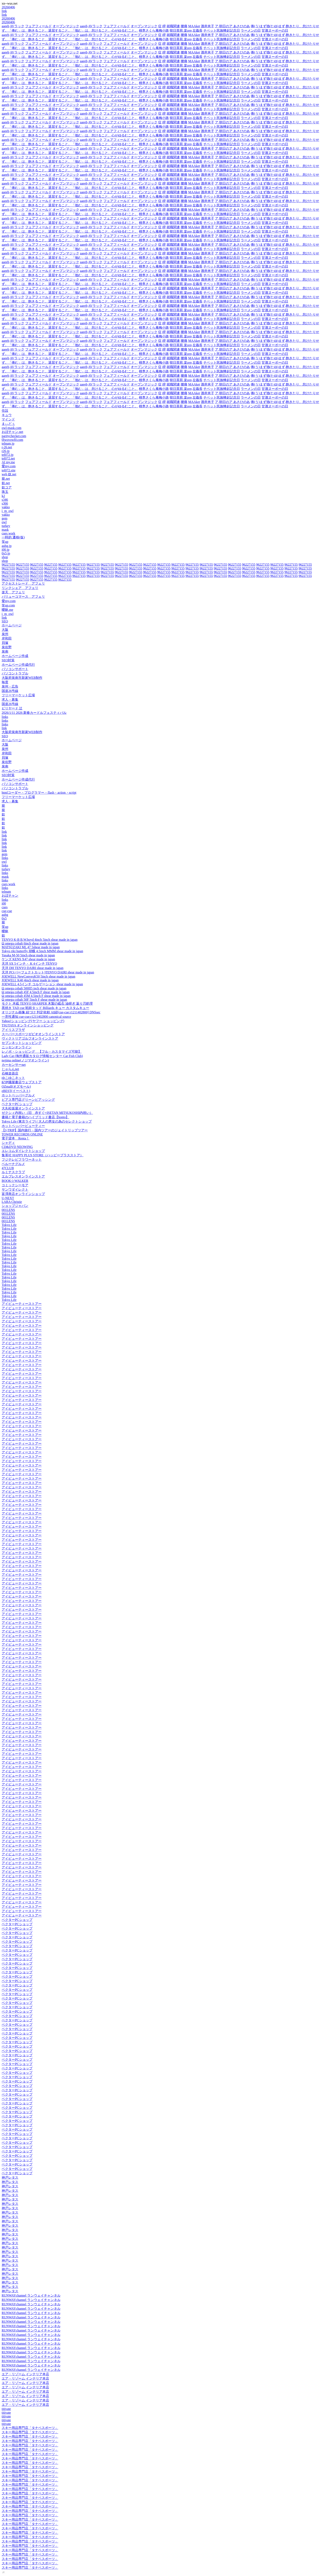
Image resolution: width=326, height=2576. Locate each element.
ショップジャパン (15, 1205)
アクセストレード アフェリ (23, 583)
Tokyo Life (9, 1225)
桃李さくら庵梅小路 (154, 30)
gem (4, 518)
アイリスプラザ (13, 1029)
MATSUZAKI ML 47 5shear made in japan (31, 947)
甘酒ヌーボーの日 (275, 30)
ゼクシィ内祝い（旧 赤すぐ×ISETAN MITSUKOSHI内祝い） (47, 1112)
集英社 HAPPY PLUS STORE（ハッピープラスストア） (42, 1155)
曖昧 (5, 931)
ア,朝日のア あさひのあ (232, 26)
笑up (5, 541)
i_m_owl (8, 511)
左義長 (198, 30)
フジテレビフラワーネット (22, 1159)
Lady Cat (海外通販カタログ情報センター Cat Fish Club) (42, 1056)
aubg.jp (7, 546)
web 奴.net (9, 474)
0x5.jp (6, 553)
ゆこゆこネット (13, 1078)
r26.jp (6, 451)
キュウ (7, 415)
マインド (8, 419)
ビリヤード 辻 (12, 708)
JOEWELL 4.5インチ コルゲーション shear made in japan (42, 984)
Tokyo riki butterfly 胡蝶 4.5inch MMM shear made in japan (42, 951)
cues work (8, 533)
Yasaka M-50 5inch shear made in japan (28, 955)
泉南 (5, 651)
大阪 (5, 629)
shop (5, 557)
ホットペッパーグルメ (18, 1095)
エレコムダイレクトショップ (23, 1151)
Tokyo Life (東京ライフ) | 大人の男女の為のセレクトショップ (47, 1121)
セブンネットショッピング (22, 1043)
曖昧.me (7, 609)
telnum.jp (8, 443)
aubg (5, 914)
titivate (6, 2409)
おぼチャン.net (12, 432)
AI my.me (8, 462)
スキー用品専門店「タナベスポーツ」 (30, 2428)
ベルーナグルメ (13, 1164)
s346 (5, 499)
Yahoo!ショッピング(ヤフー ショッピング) (33, 1021)
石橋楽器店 (10, 1073)
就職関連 (173, 26)
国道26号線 (10, 691)
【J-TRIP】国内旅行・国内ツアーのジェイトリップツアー (45, 1130)
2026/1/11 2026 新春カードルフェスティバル (34, 712)
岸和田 (7, 638)
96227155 (8, 564)
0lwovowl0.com (12, 439)
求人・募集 (10, 699)
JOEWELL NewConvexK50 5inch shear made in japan (38, 976)
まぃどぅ (8, 423)
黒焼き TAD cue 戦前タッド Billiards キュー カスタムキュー (45, 1008)
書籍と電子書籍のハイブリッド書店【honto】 (35, 1117)
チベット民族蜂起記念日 (221, 30)
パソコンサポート (15, 669)
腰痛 (184, 26)
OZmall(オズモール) (16, 1086)
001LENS (8, 1210)
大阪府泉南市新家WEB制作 (22, 677)
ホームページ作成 (15, 656)
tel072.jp (7, 454)
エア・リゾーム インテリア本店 (25, 2374)
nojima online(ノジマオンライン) (25, 1060)
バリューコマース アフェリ (23, 596)
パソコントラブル (15, 673)
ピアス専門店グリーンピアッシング (28, 1099)
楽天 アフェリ (13, 592)
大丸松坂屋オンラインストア (23, 1108)
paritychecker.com (14, 436)
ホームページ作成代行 (18, 664)
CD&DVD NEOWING (17, 1147)
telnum (6, 891)
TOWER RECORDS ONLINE (22, 1134)
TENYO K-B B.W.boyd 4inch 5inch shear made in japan (40, 939)
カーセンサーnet (14, 1064)
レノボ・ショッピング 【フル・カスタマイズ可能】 (42, 1051)
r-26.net (7, 447)
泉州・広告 (10, 686)
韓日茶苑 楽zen (181, 30)
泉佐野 (7, 647)
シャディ (8, 1142)
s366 (5, 503)
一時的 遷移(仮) (13, 537)
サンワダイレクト (15, 1189)
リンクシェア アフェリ (20, 588)
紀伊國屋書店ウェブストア (22, 1082)
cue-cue (7, 911)
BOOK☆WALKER (15, 1181)
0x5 (4, 918)
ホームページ (12, 625)
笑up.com (8, 605)
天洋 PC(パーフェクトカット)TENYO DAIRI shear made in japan (48, 972)
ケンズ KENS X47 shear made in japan (28, 959)
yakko (6, 507)
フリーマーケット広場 (18, 695)
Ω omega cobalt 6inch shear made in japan (30, 943)
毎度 (5, 682)
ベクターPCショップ (17, 1104)
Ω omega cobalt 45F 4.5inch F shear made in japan (35, 992)
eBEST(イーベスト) (16, 1091)
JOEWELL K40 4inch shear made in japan (30, 980)
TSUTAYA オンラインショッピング (27, 1025)
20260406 (8, 7)
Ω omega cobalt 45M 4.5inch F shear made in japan (36, 996)
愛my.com (9, 466)
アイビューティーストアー (22, 1303)
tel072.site (8, 470)
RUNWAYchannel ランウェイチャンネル (31, 2295)
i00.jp (5, 549)
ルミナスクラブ (13, 1172)
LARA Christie (12, 1202)
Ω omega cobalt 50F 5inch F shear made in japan (34, 999)
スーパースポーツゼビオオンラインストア (33, 1034)
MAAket (194, 26)
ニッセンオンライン (17, 1047)
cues (4, 907)
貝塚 (5, 643)
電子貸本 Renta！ (15, 1138)
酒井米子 (207, 26)
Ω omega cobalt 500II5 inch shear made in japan (34, 988)
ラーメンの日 (251, 30)
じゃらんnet (10, 1069)
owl (4, 522)
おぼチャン (10, 895)
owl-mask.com (11, 428)
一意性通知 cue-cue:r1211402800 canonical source (36, 1016)
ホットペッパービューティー (23, 1126)
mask (5, 529)
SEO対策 (8, 660)
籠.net (6, 478)
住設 (5, 410)
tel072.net (8, 458)
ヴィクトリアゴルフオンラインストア (30, 1038)
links (5, 717)
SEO (5, 621)
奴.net (6, 483)
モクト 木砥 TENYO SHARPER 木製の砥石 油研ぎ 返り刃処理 (47, 1003)
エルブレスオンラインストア (23, 1176)
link (4, 11)
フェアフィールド (38, 26)
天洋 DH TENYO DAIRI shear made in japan (32, 968)
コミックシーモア (15, 1185)
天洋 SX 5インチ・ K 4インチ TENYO (29, 963)
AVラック (17, 26)
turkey (6, 526)
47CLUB (8, 1168)
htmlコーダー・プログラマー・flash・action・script (39, 792)
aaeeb (5, 26)
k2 (3, 496)
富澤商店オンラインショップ (23, 1194)
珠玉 (5, 491)
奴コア (7, 487)
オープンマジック (66, 26)
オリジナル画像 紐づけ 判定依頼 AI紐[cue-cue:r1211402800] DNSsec (51, 1012)
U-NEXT (8, 1198)
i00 (4, 903)
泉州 (5, 634)
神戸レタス (10, 2177)
